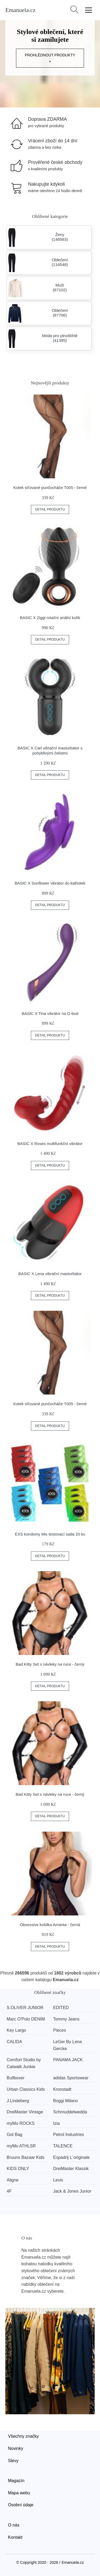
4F (9, 2191)
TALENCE (63, 2146)
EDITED (61, 2007)
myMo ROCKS (21, 2123)
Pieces (59, 2030)
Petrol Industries (68, 2134)
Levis (58, 2180)
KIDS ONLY (18, 2168)
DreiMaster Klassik (71, 2168)
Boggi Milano (65, 2100)
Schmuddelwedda (70, 2112)
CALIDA (14, 2041)
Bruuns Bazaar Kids (25, 2157)
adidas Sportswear (71, 2078)
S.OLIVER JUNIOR (25, 2007)
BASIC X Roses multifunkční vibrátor (49, 1143)
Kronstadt (62, 2089)
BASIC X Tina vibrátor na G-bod (50, 1013)
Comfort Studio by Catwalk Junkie (24, 2063)
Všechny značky (23, 2436)
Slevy (13, 2460)
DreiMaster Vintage (25, 2112)
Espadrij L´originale (71, 2157)
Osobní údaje (20, 2505)
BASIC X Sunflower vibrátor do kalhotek (50, 883)
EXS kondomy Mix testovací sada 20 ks (50, 1534)
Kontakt (15, 2537)
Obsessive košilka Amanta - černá (50, 1924)
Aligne (12, 2180)
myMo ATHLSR (21, 2146)
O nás (13, 2525)
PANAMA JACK (68, 2060)
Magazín (16, 2480)
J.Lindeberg (18, 2100)
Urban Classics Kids (26, 2089)
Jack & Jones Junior (72, 2191)
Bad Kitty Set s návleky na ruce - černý (50, 1664)
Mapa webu (19, 2493)
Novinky (15, 2448)
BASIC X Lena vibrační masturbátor (50, 1273)
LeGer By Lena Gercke (67, 2045)
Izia (56, 2123)
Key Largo (16, 2030)
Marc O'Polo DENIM (26, 2019)
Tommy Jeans (66, 2019)
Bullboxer (16, 2078)
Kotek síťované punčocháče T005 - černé (50, 487)
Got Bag (14, 2134)
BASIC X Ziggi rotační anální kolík (50, 617)
